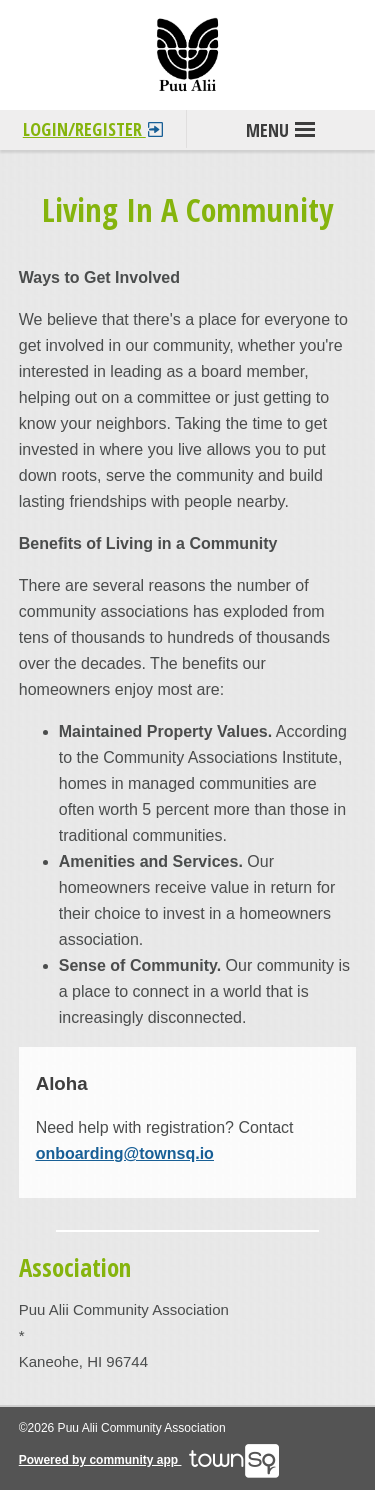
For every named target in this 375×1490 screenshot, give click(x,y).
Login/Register (93, 125)
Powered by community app (149, 1460)
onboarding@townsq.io (125, 1153)
